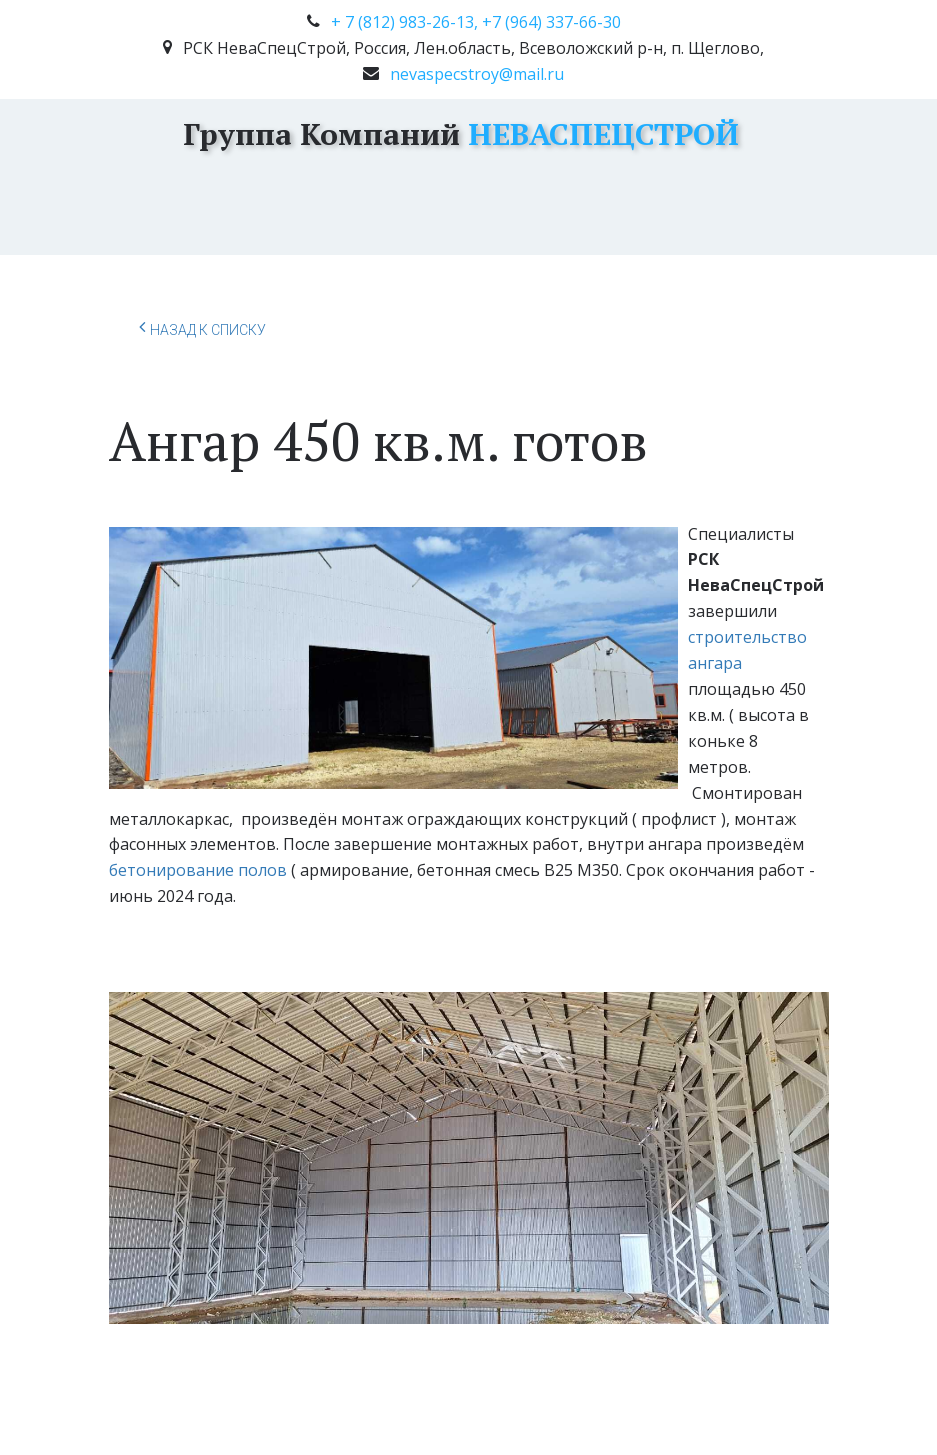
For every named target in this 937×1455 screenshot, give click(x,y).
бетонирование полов (198, 870)
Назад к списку (202, 327)
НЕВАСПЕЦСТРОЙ (599, 134)
